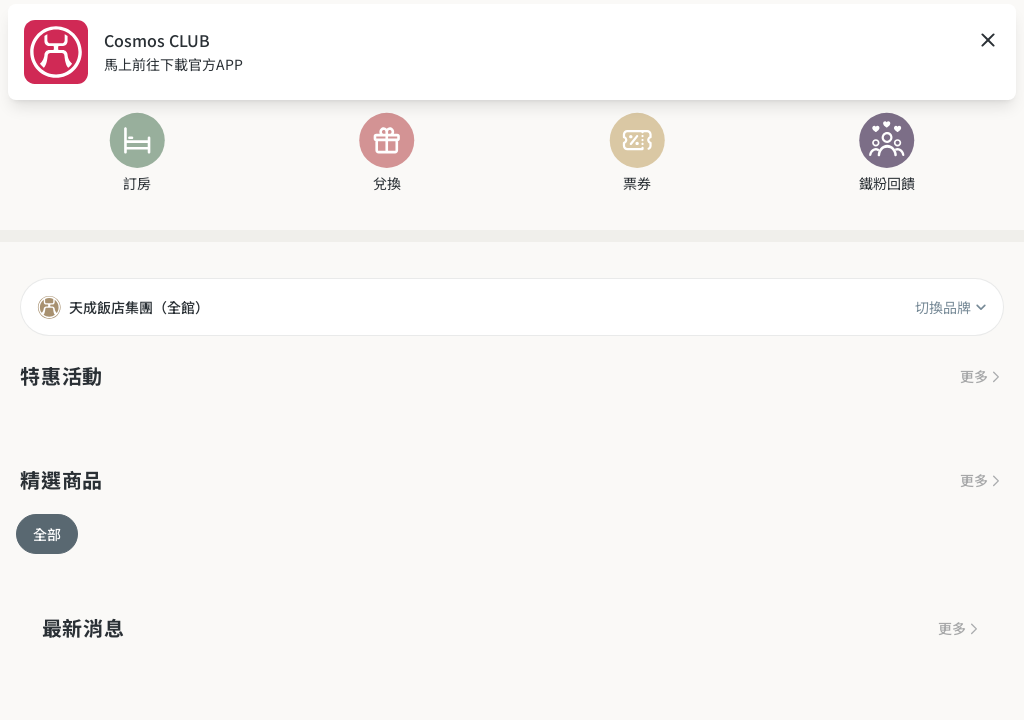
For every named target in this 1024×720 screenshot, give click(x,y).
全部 (47, 534)
